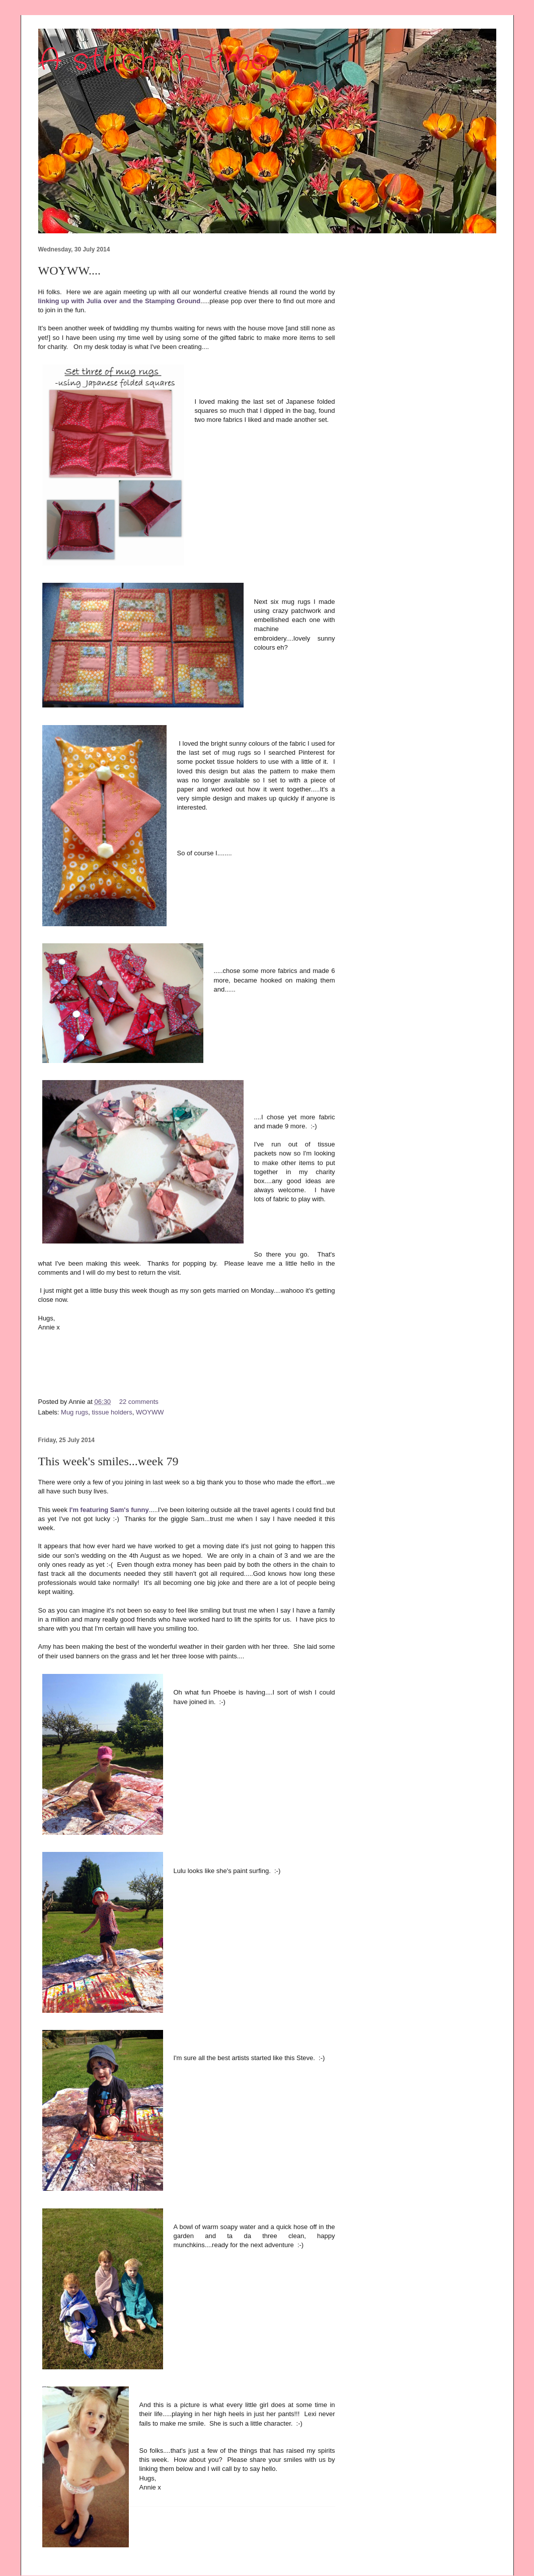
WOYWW (150, 1412)
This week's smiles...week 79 (108, 1461)
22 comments (139, 1401)
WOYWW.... (69, 270)
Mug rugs (74, 1412)
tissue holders (112, 1412)
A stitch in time (153, 61)
